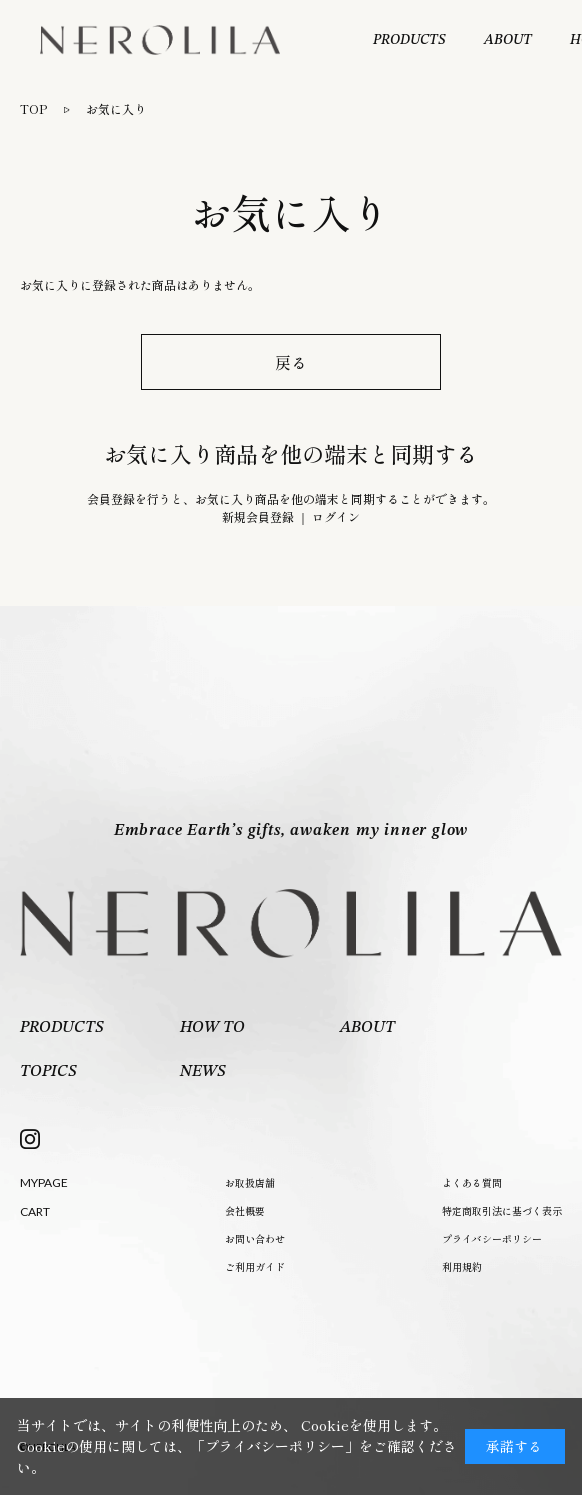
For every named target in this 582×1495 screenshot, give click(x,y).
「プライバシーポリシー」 (275, 1446)
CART (35, 1211)
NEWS (203, 1072)
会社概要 (245, 1210)
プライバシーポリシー (492, 1238)
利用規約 (462, 1266)
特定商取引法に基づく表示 (502, 1210)
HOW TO (212, 1028)
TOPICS (48, 1072)
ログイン (336, 516)
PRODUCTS (409, 40)
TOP (33, 108)
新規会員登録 (258, 516)
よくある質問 (472, 1182)
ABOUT (508, 40)
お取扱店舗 (250, 1182)
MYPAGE (44, 1182)
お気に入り (116, 108)
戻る (291, 362)
